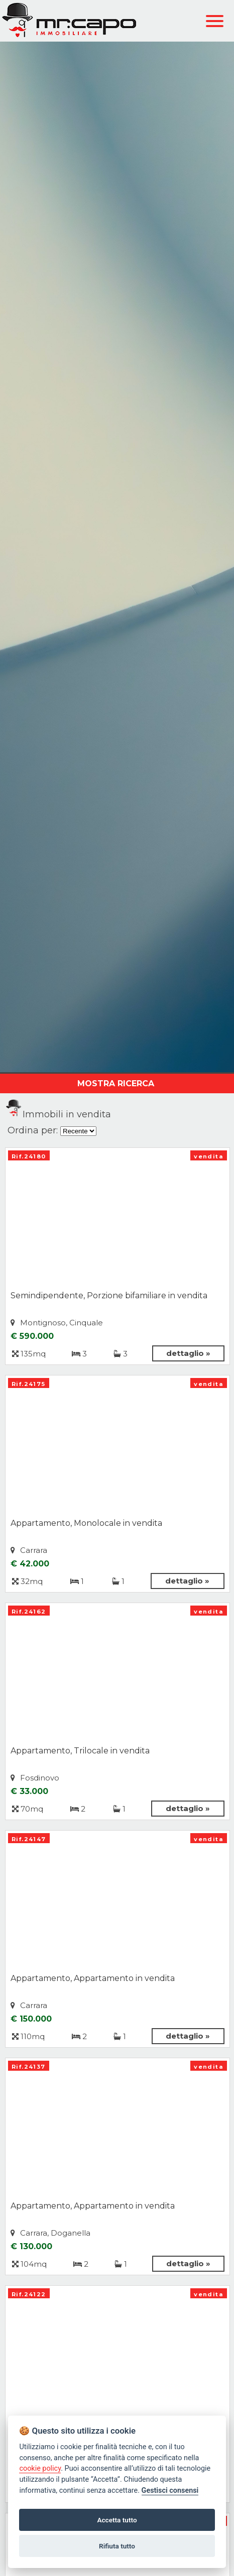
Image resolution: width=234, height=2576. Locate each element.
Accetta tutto (117, 2520)
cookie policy (40, 2468)
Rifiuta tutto (117, 2546)
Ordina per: (33, 1130)
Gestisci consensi (170, 2490)
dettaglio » (188, 1353)
